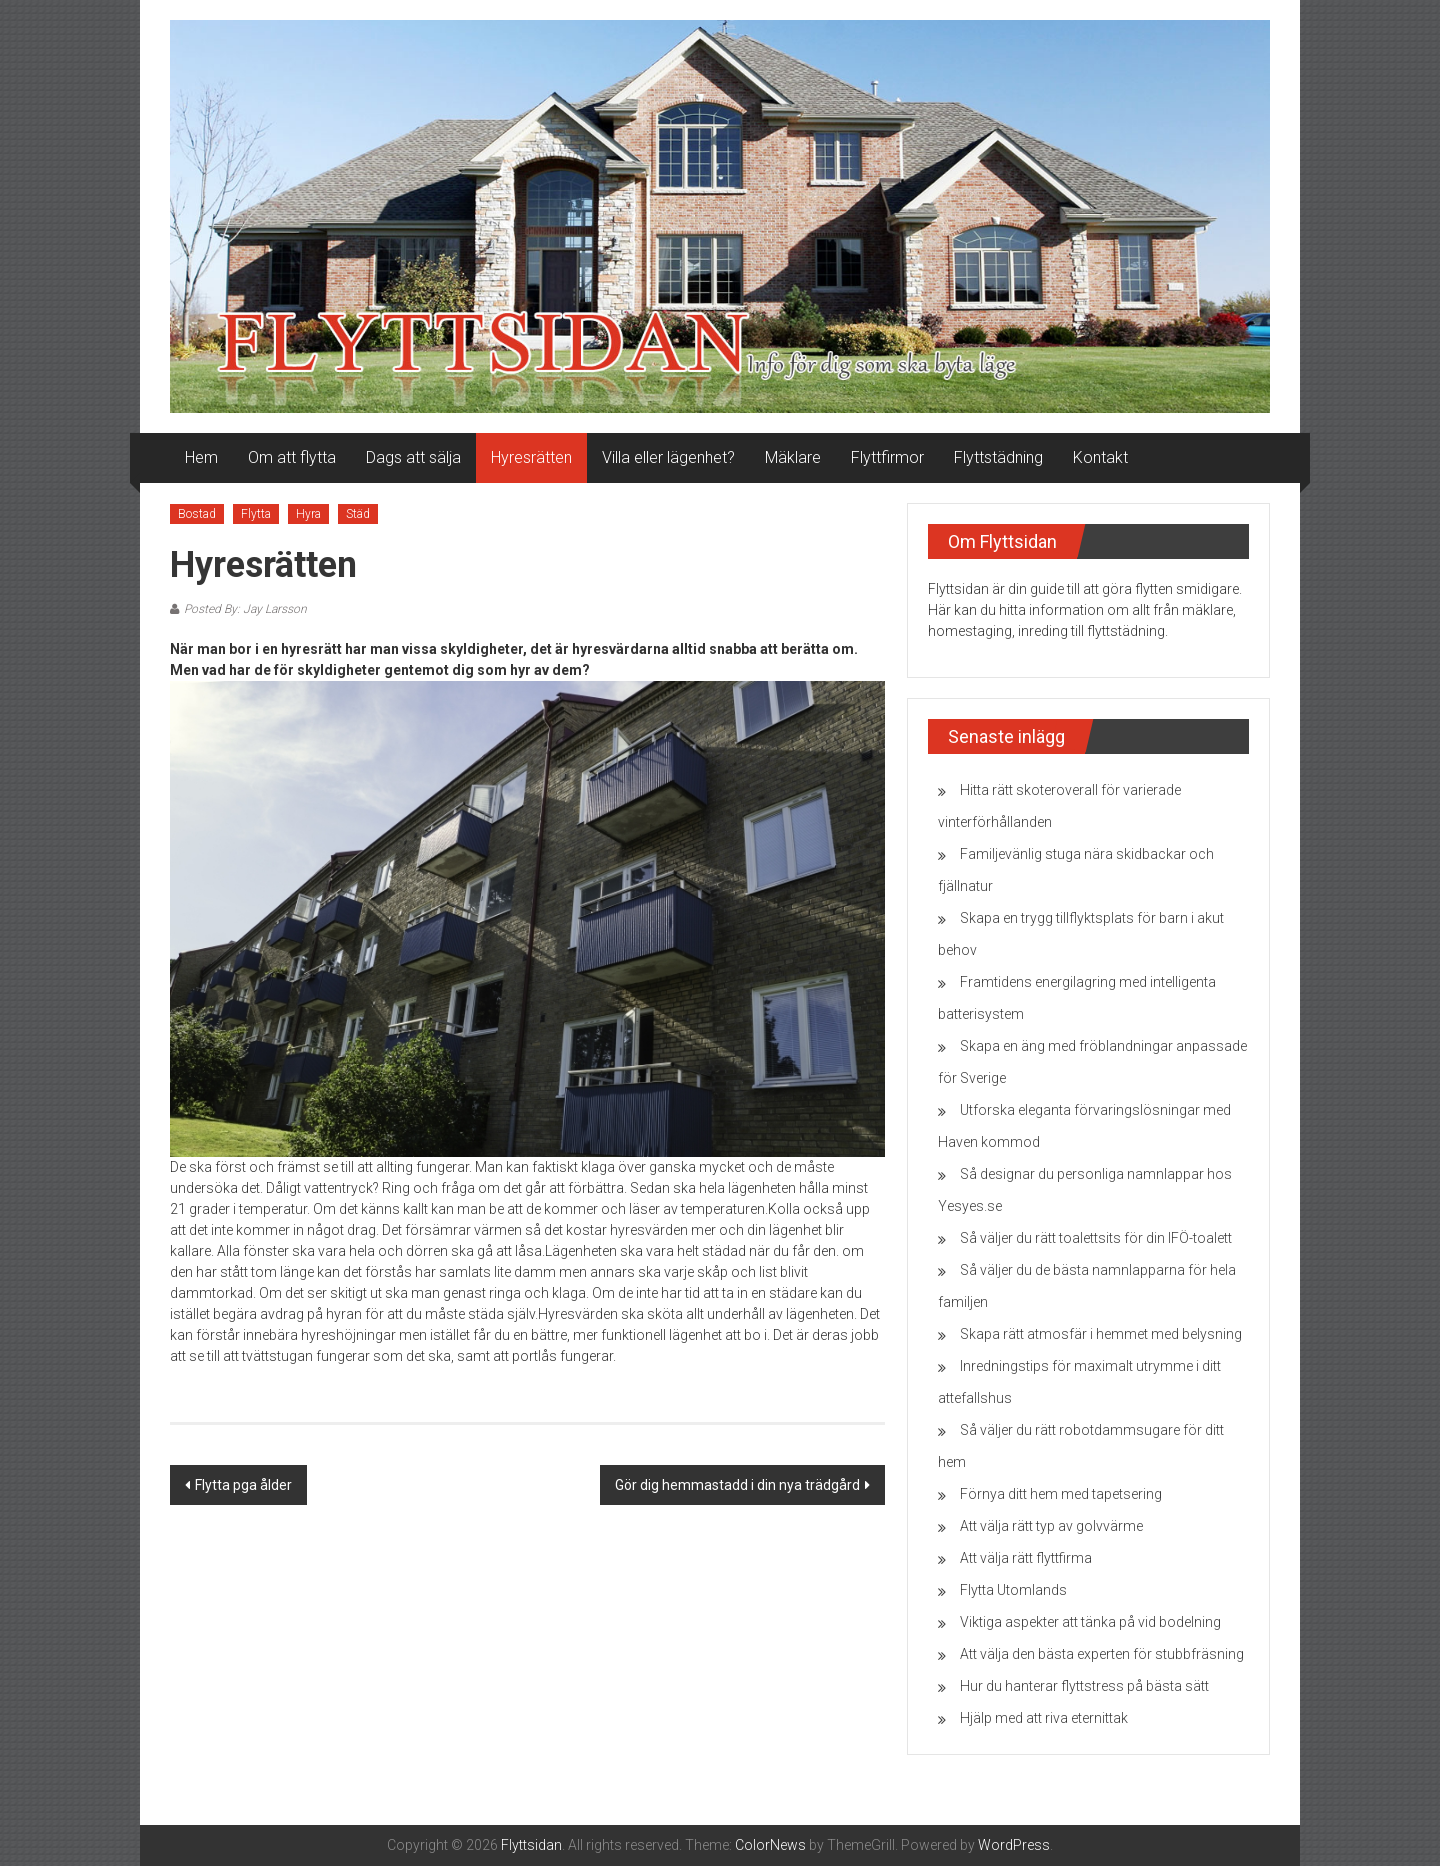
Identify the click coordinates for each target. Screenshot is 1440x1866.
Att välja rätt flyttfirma (1026, 1558)
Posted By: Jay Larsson (245, 609)
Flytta (256, 514)
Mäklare (793, 457)
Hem (201, 457)
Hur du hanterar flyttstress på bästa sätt (1084, 1686)
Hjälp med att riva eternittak (1044, 1718)
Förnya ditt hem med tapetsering (1061, 1494)
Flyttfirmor (887, 457)
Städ (358, 514)
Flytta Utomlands (1013, 1590)
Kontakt (1100, 457)
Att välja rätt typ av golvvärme (1051, 1526)
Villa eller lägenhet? (668, 457)
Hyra (308, 514)
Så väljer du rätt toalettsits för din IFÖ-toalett (1096, 1238)
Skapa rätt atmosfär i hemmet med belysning (1101, 1334)
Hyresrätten (531, 457)
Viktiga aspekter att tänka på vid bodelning (1090, 1622)
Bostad (197, 514)
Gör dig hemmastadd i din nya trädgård (737, 1485)
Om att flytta (292, 457)
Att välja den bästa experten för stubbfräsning (1102, 1654)
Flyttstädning (998, 457)
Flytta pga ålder (243, 1485)
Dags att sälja (413, 457)
